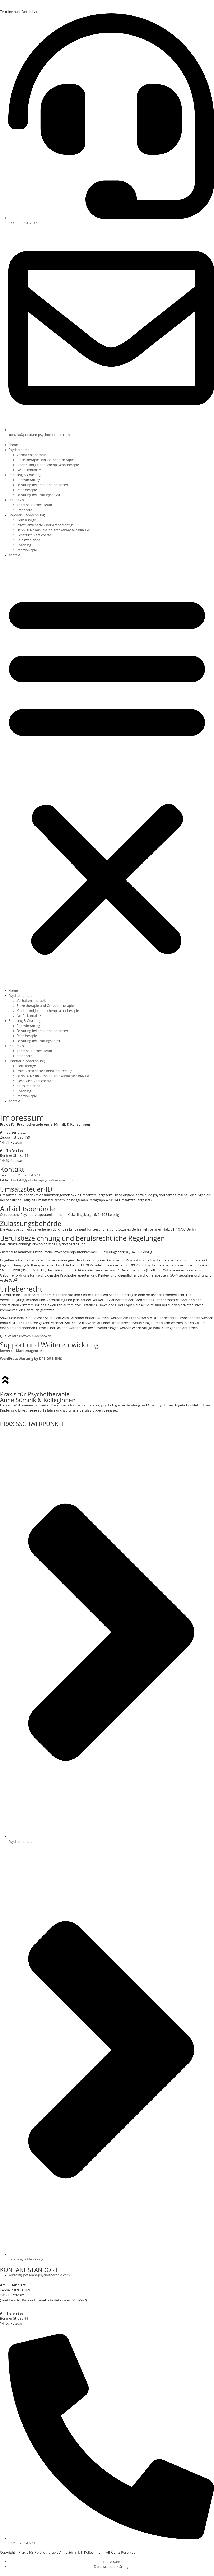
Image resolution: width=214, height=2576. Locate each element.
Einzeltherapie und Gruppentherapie (45, 459)
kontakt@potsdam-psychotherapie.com (42, 1180)
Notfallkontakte (29, 470)
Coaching (24, 545)
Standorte (24, 510)
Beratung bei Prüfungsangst (38, 495)
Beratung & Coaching (24, 475)
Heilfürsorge (26, 520)
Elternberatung (28, 480)
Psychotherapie (20, 449)
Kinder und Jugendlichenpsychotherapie (48, 464)
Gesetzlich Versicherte (34, 535)
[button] (107, 773)
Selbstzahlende (28, 540)
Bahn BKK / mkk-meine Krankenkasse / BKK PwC (54, 530)
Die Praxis (16, 500)
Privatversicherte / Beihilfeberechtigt (45, 525)
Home (13, 444)
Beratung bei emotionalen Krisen (42, 485)
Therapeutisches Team (34, 505)
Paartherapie (27, 490)
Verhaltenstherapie (32, 454)
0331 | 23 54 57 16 (27, 1175)
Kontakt (14, 555)
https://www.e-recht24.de (32, 1336)
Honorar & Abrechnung (26, 515)
